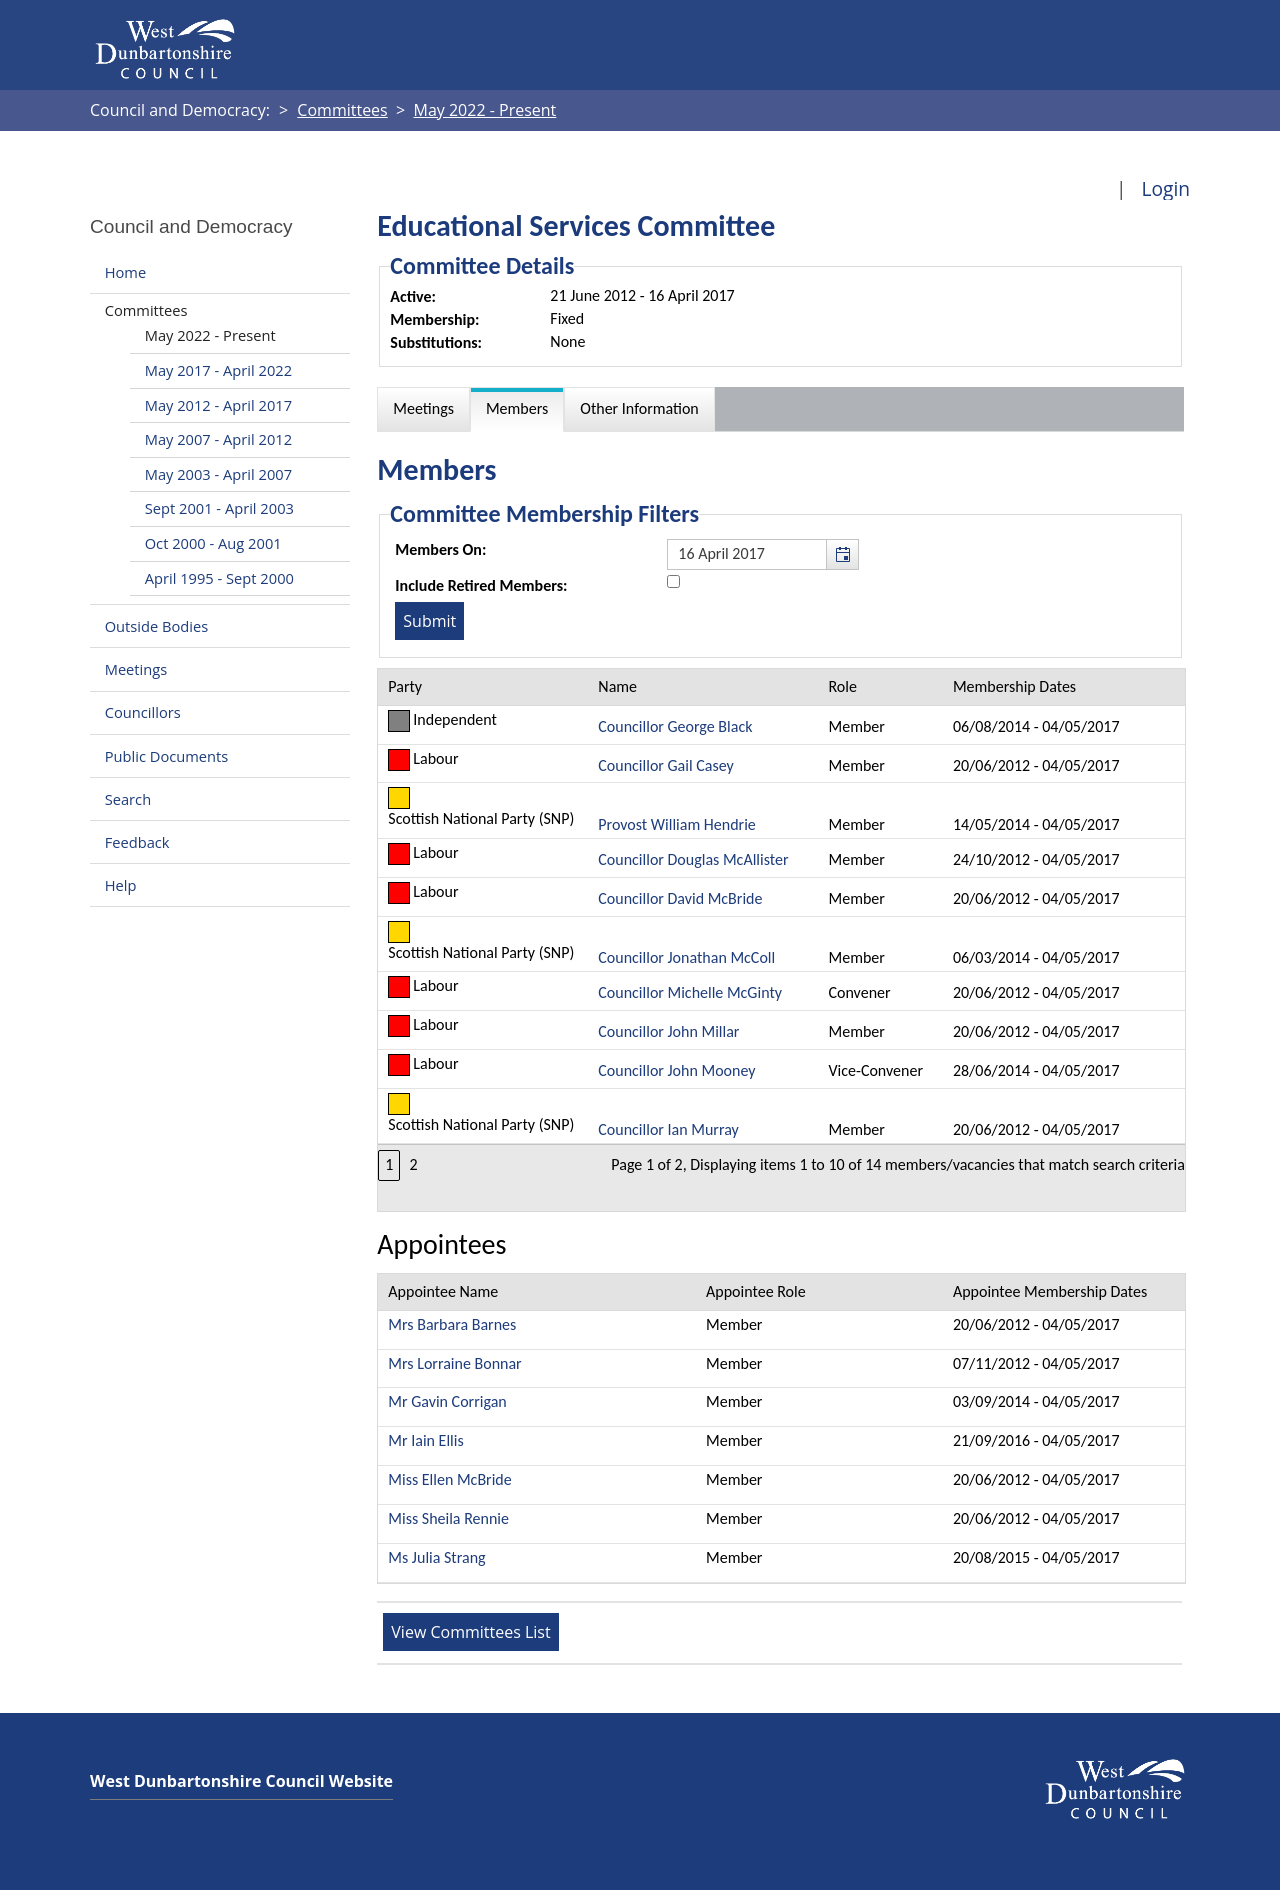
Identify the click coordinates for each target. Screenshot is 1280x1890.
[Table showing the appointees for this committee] (781, 1428)
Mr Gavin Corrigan (447, 1401)
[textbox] (763, 554)
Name (617, 686)
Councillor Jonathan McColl (686, 957)
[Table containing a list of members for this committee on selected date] (781, 939)
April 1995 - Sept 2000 (219, 578)
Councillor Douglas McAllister (693, 859)
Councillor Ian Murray (668, 1129)
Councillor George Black (675, 726)
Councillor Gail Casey (665, 765)
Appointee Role (756, 1291)
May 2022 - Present (210, 335)
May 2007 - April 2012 (218, 439)
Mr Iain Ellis (425, 1440)
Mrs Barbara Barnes (452, 1324)
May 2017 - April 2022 (218, 370)
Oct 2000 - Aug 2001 (213, 543)
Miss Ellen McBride (449, 1479)
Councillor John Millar (668, 1031)
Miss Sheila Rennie (448, 1518)
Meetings (136, 669)
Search (128, 799)
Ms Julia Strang (436, 1557)
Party (405, 686)
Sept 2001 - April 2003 (219, 508)
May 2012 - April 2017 (218, 405)
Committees (146, 310)
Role (843, 686)
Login (1165, 188)
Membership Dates (1014, 686)
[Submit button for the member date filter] (429, 621)
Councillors (143, 713)
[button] (842, 554)
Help (121, 885)
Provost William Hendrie (676, 824)
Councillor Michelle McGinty (690, 992)
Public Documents (167, 756)
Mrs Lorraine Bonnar (454, 1363)
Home (125, 272)
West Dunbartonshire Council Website (241, 1781)
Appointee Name (443, 1291)
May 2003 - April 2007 (218, 474)
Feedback (137, 842)
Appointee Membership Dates (1050, 1291)
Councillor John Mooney (676, 1070)
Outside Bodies (157, 626)
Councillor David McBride (680, 898)
